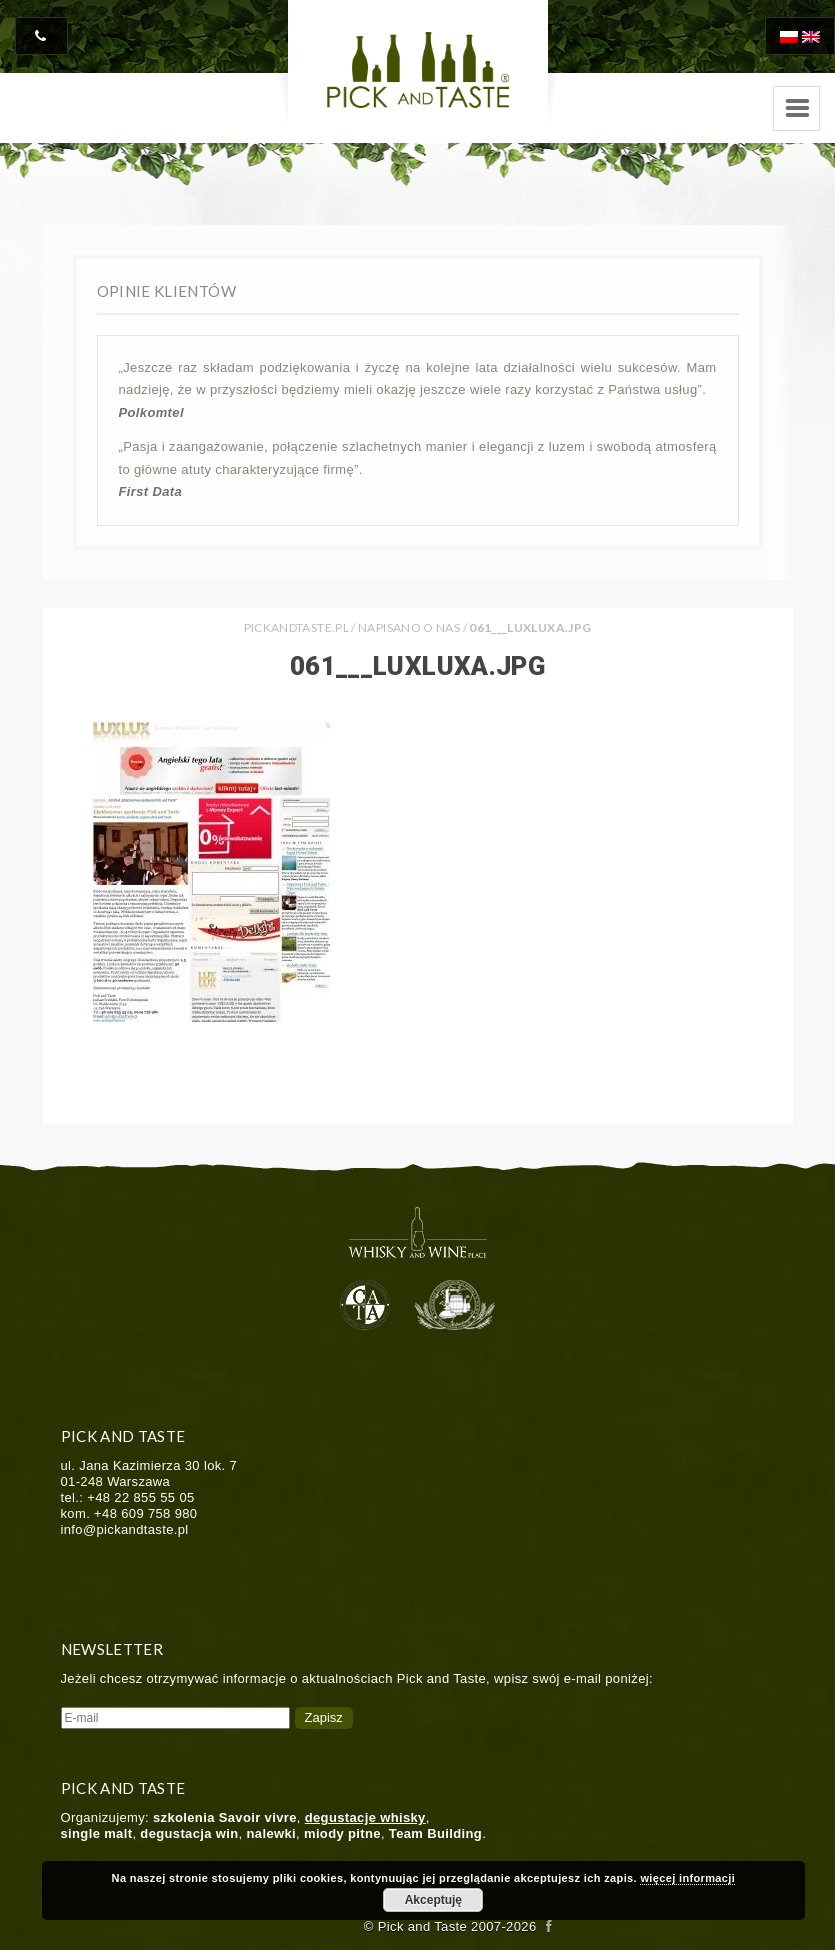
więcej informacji (687, 1878)
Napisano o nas (409, 627)
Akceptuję (433, 1900)
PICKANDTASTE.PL (296, 627)
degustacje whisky (365, 1817)
